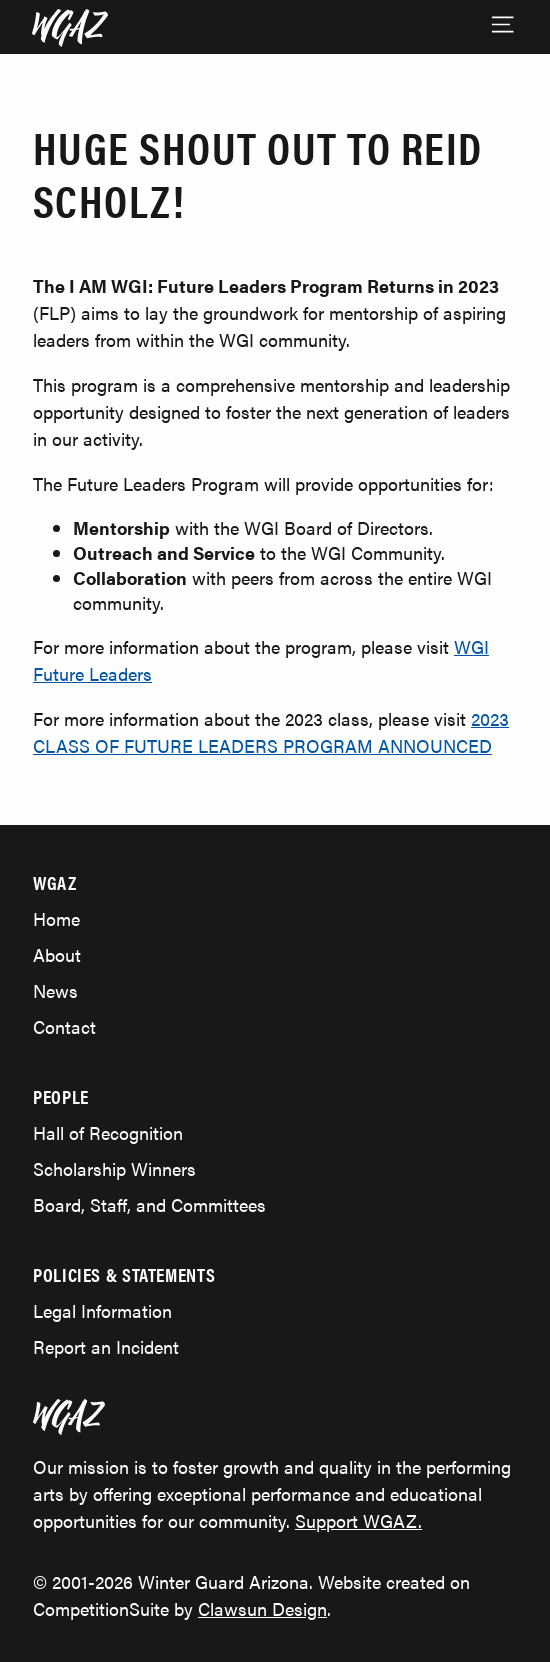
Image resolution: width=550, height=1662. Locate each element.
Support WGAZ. (358, 1520)
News (55, 990)
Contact (64, 1026)
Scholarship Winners (114, 1168)
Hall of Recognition (108, 1132)
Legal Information (102, 1310)
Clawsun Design (262, 1608)
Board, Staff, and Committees (149, 1204)
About (57, 954)
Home (56, 918)
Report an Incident (106, 1346)
